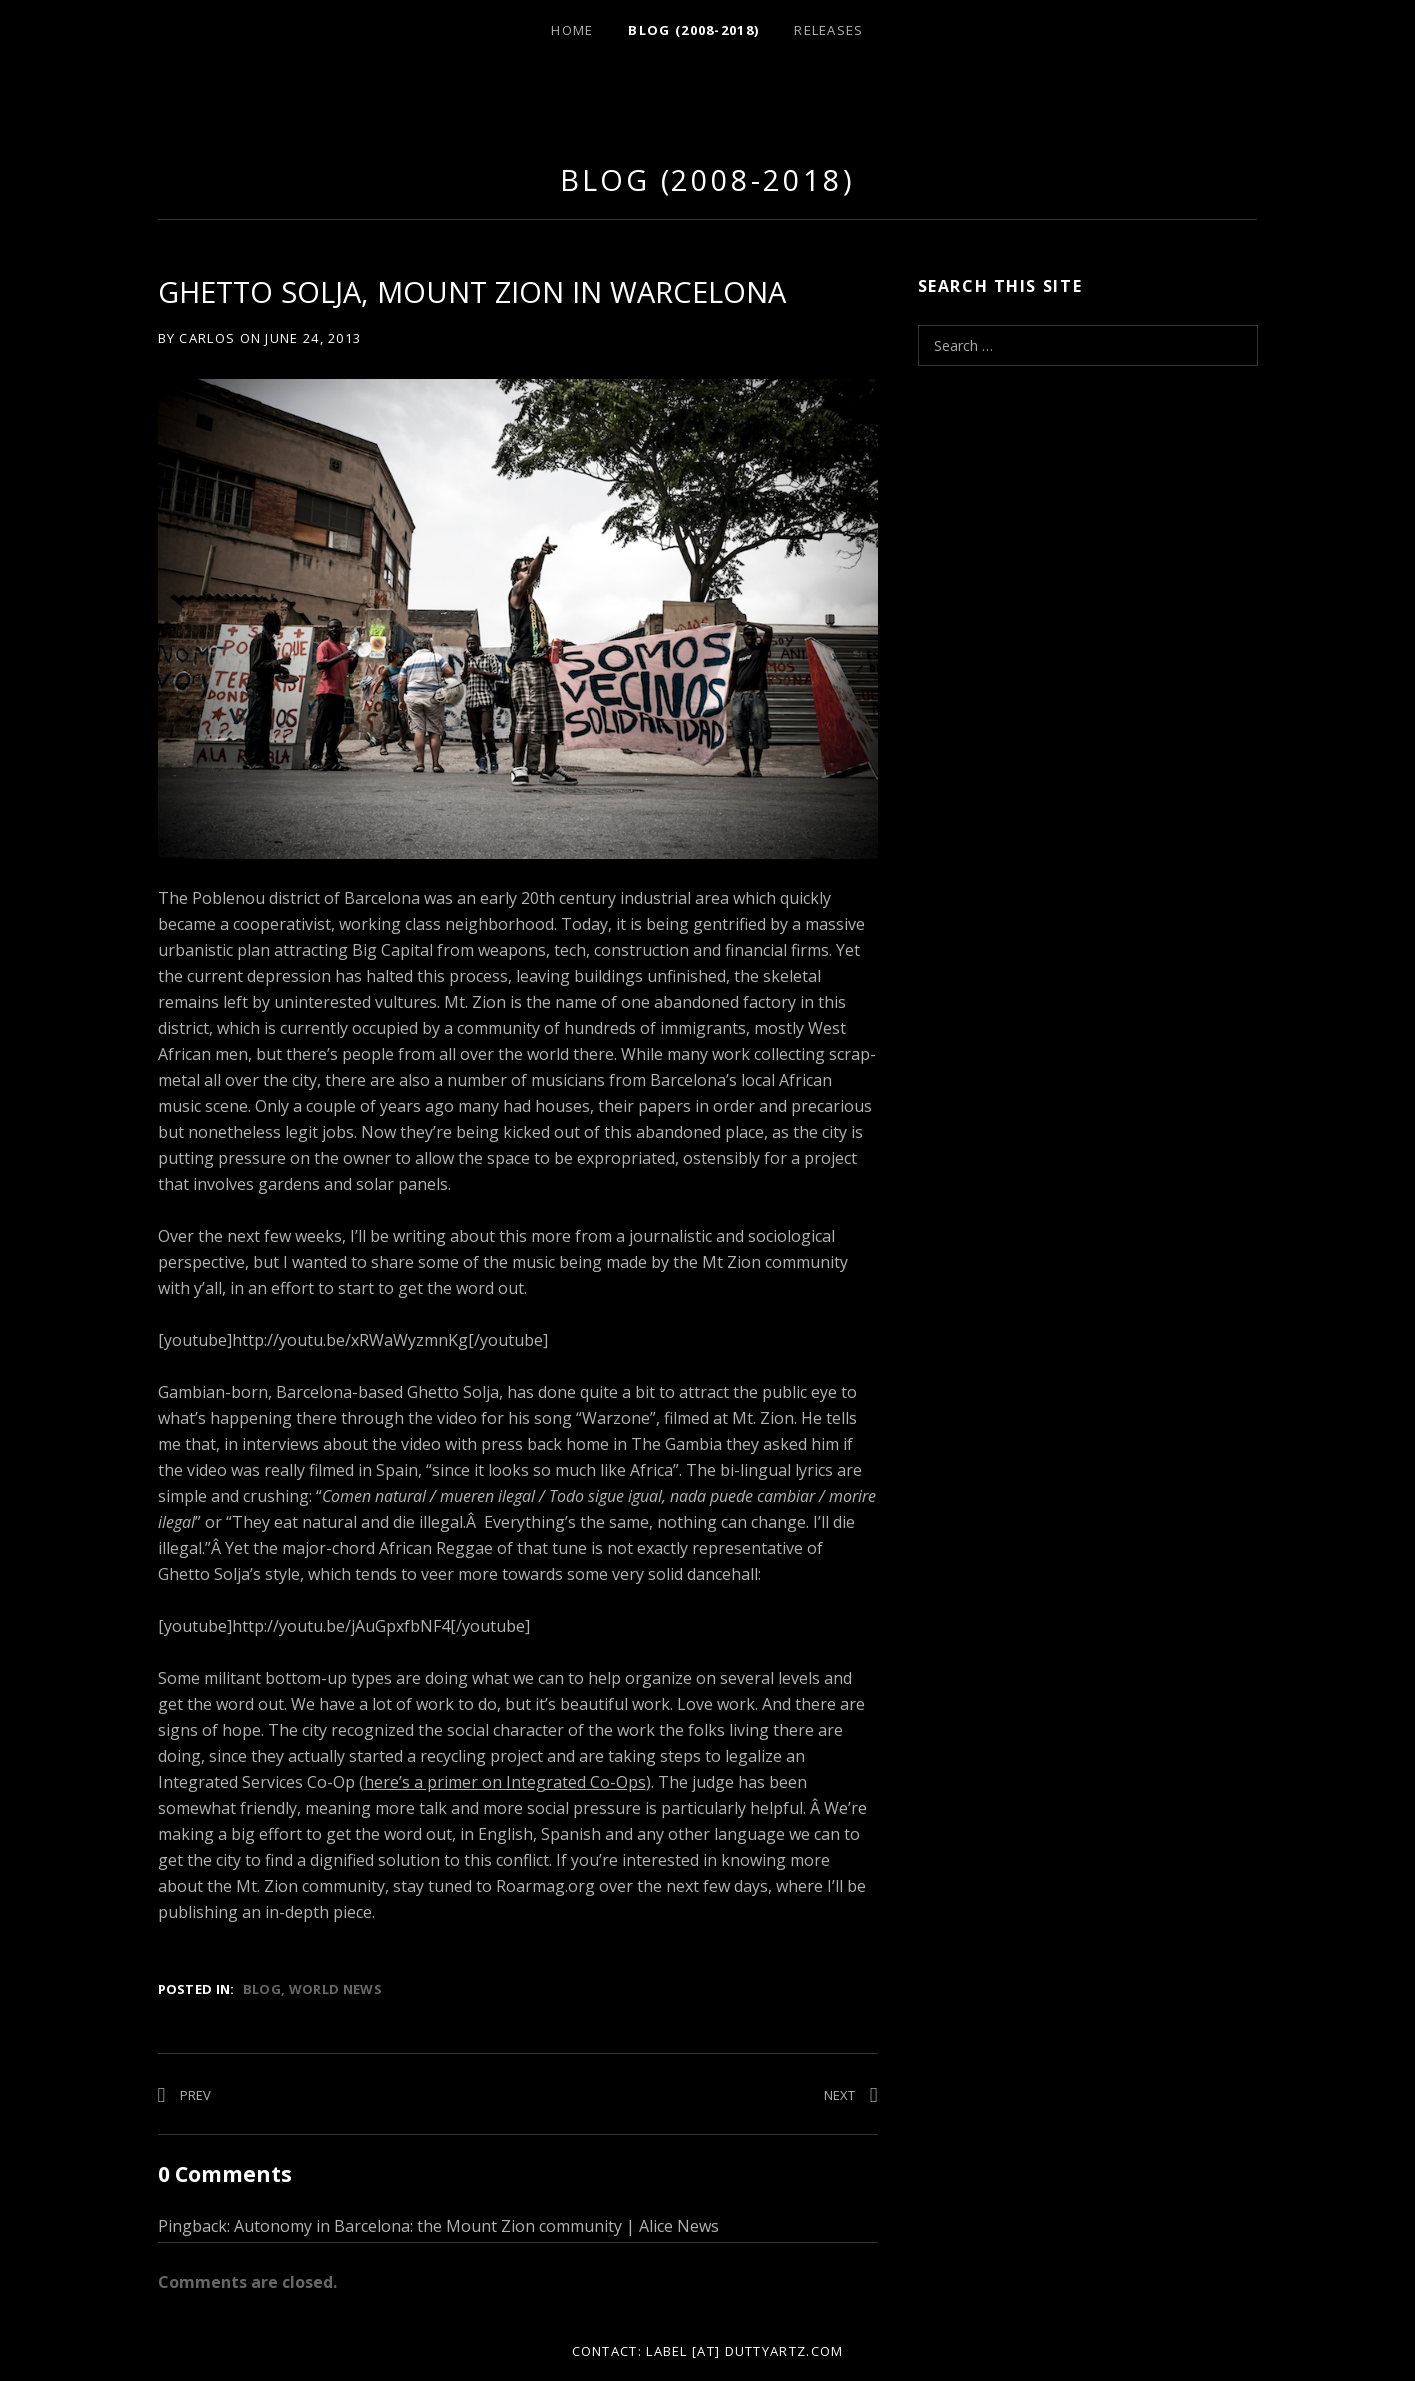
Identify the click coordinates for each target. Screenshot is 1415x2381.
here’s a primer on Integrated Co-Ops (505, 1782)
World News (335, 1989)
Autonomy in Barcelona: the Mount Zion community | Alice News (476, 2226)
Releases (828, 30)
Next (839, 2095)
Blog (262, 1989)
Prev (195, 2095)
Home (572, 30)
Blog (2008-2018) (693, 30)
